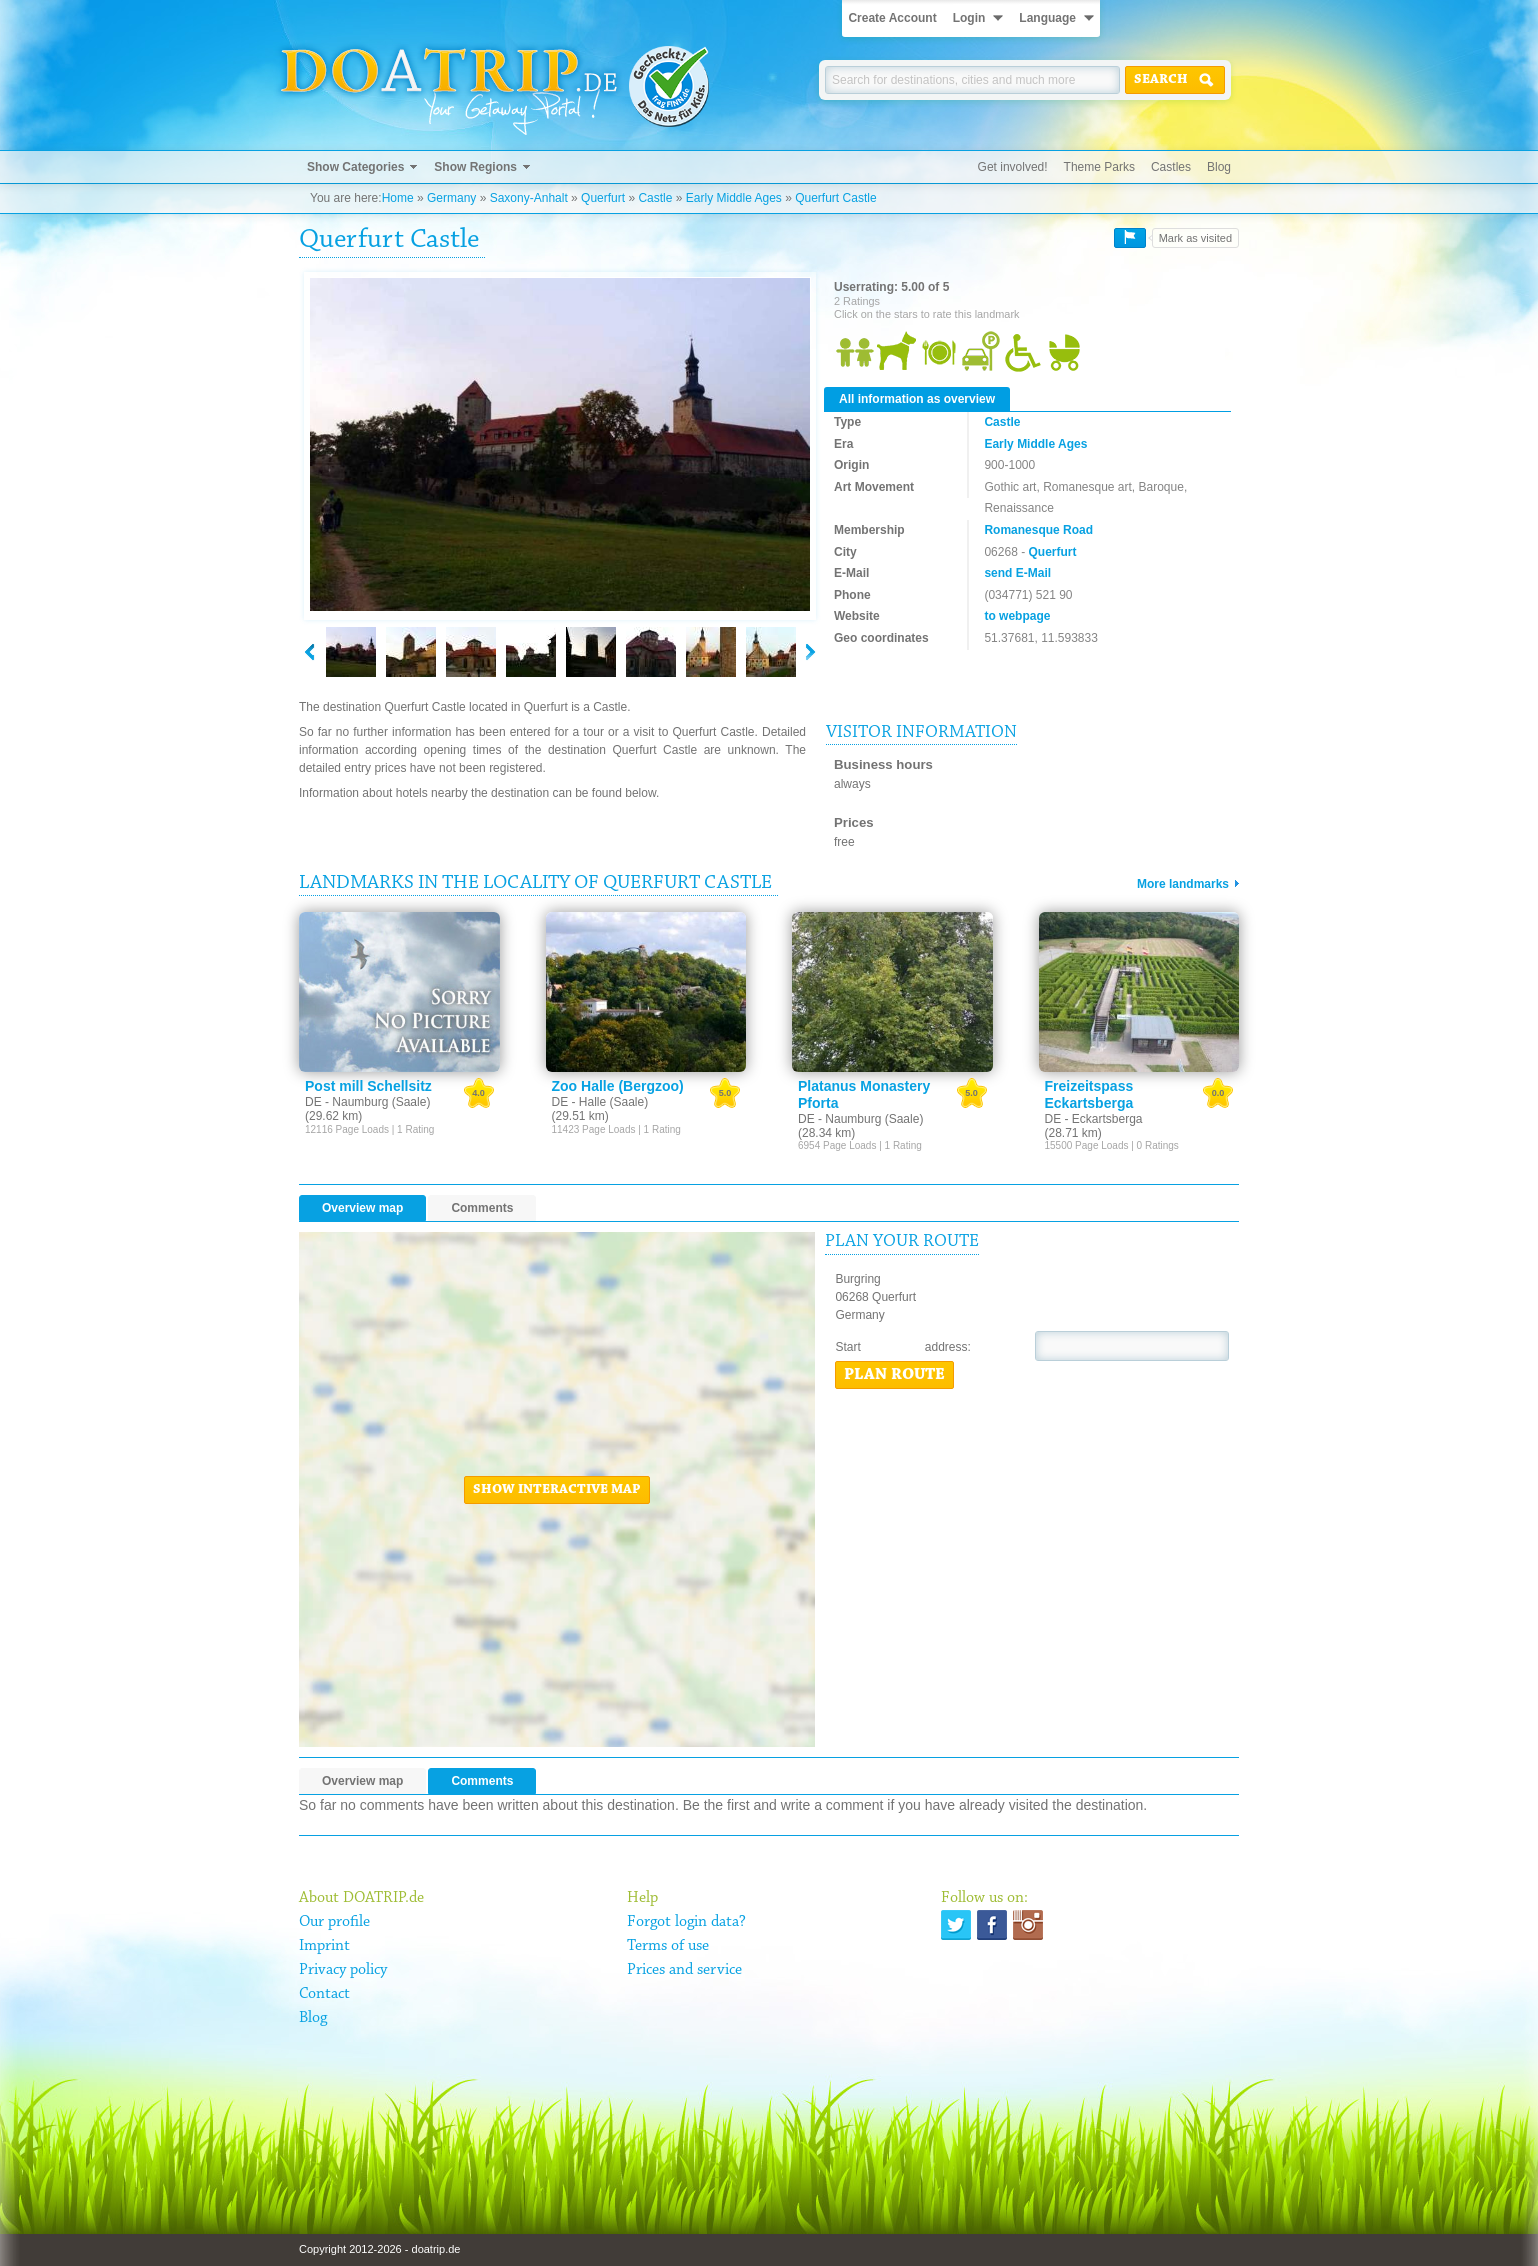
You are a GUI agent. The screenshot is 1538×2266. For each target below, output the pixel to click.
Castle (655, 198)
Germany (451, 198)
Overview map (362, 1208)
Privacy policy (343, 1970)
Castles (1171, 167)
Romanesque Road (1038, 530)
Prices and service (684, 1970)
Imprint (324, 1946)
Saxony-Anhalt (529, 198)
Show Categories (355, 167)
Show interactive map (557, 1490)
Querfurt (603, 198)
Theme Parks (1099, 167)
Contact (324, 1994)
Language (1047, 18)
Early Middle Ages (734, 198)
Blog (1219, 167)
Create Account (892, 18)
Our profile (334, 1922)
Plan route (894, 1375)
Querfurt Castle (835, 198)
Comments (482, 1208)
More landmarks (1183, 884)
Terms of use (668, 1946)
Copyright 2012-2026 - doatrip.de (379, 2249)
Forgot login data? (686, 1922)
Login (969, 18)
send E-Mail (1017, 573)
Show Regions (475, 167)
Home (398, 198)
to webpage (1017, 616)
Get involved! (1013, 167)
